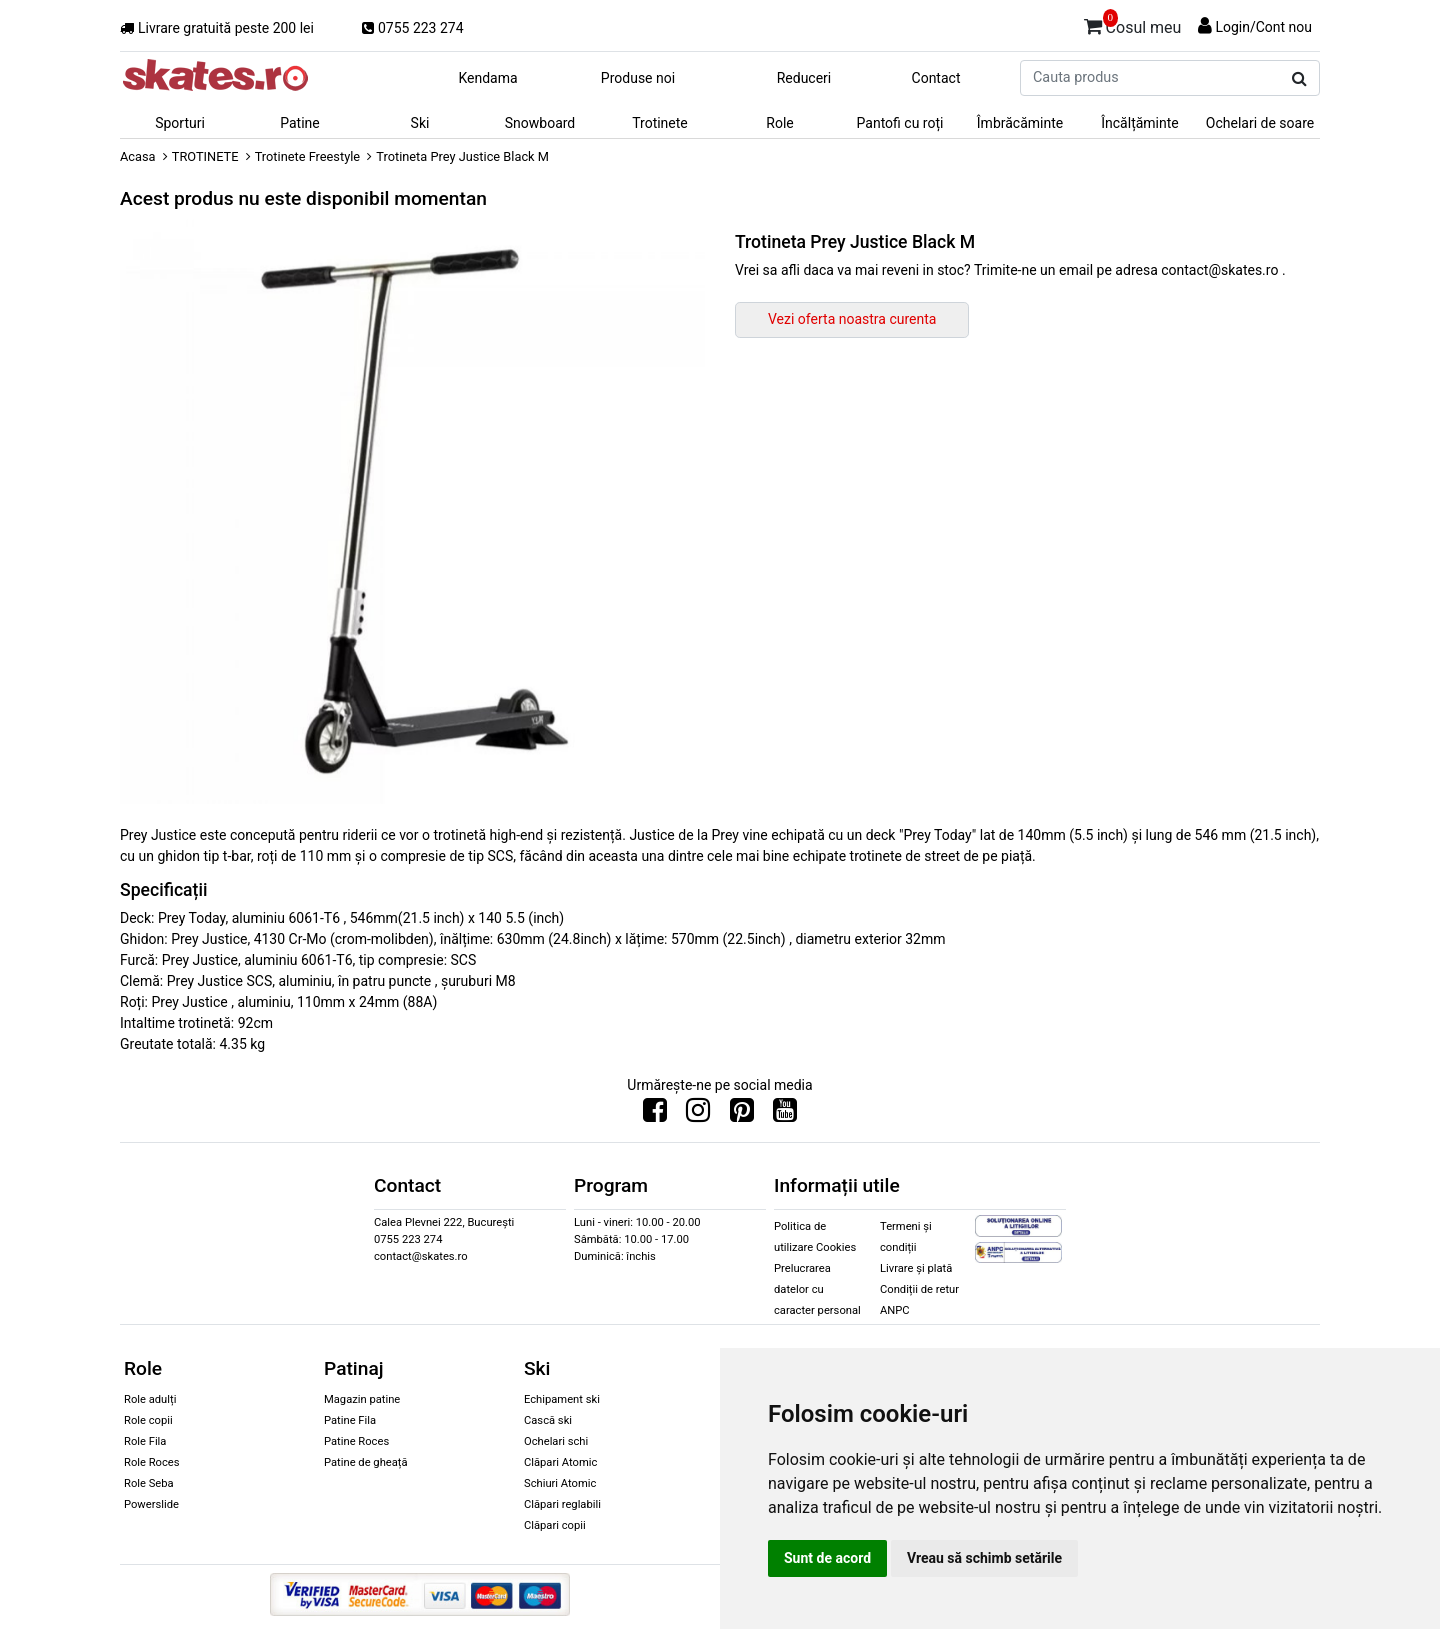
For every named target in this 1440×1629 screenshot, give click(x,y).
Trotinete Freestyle (307, 156)
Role (779, 123)
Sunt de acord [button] (827, 1558)
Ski (420, 123)
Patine (300, 123)
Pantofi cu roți (900, 123)
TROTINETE (205, 156)
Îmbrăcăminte (1020, 123)
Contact (936, 78)
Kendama (487, 78)
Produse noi (638, 78)
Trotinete (660, 123)
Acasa (138, 156)
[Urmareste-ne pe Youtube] (785, 1115)
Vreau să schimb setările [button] (984, 1558)
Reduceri (804, 78)
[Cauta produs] (1299, 79)
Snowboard (540, 123)
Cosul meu (1133, 24)
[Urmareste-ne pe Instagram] (698, 1115)
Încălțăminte (1140, 123)
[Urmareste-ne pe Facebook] (655, 1115)
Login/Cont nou (1263, 27)
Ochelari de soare (1260, 123)
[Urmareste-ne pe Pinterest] (742, 1115)
